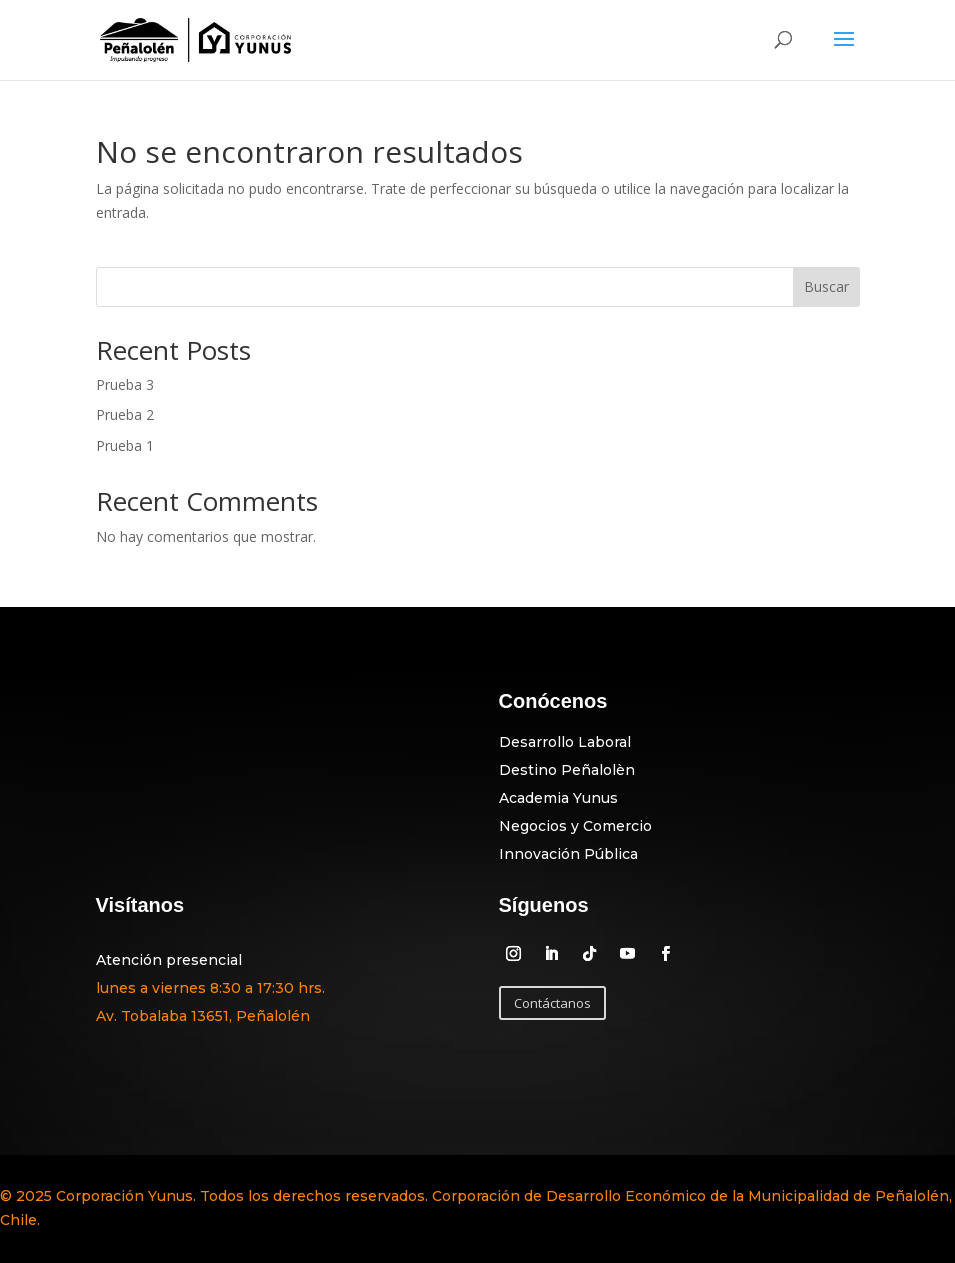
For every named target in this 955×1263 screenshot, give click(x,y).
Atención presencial (169, 960)
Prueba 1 (125, 445)
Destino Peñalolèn (567, 770)
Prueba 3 (125, 384)
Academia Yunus (558, 798)
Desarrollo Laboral (565, 742)
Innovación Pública (568, 854)
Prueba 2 (125, 414)
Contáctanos (552, 1003)
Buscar (826, 286)
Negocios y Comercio (575, 826)
